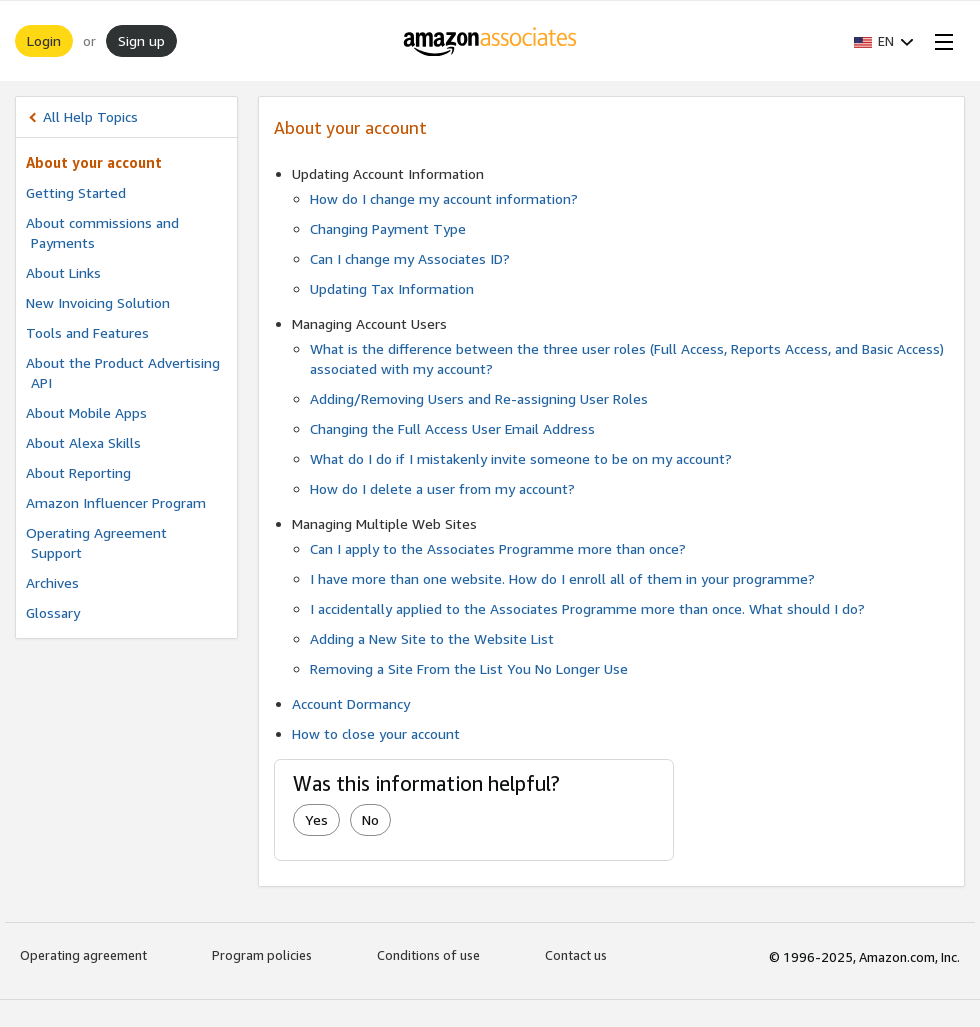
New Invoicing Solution (98, 302)
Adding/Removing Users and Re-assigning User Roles (479, 398)
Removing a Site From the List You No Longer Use (469, 668)
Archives (52, 582)
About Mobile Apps (86, 412)
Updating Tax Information (392, 288)
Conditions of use (428, 955)
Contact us (576, 955)
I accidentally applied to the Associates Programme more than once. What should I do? (587, 608)
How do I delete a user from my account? (442, 488)
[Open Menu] (940, 41)
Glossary (53, 612)
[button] (884, 41)
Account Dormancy (351, 703)
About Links (63, 272)
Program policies (262, 955)
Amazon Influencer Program (116, 502)
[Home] (490, 41)
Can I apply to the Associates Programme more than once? (498, 548)
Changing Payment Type (388, 228)
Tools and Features (87, 332)
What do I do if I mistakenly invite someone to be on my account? (521, 458)
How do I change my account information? (444, 198)
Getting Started (76, 192)
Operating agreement (83, 955)
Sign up (141, 40)
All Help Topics (90, 116)
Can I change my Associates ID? (410, 258)
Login (44, 40)
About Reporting (78, 472)
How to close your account (376, 733)
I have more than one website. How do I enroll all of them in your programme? (562, 578)
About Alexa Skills (83, 442)
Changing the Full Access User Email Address (452, 428)
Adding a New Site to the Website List (432, 638)
